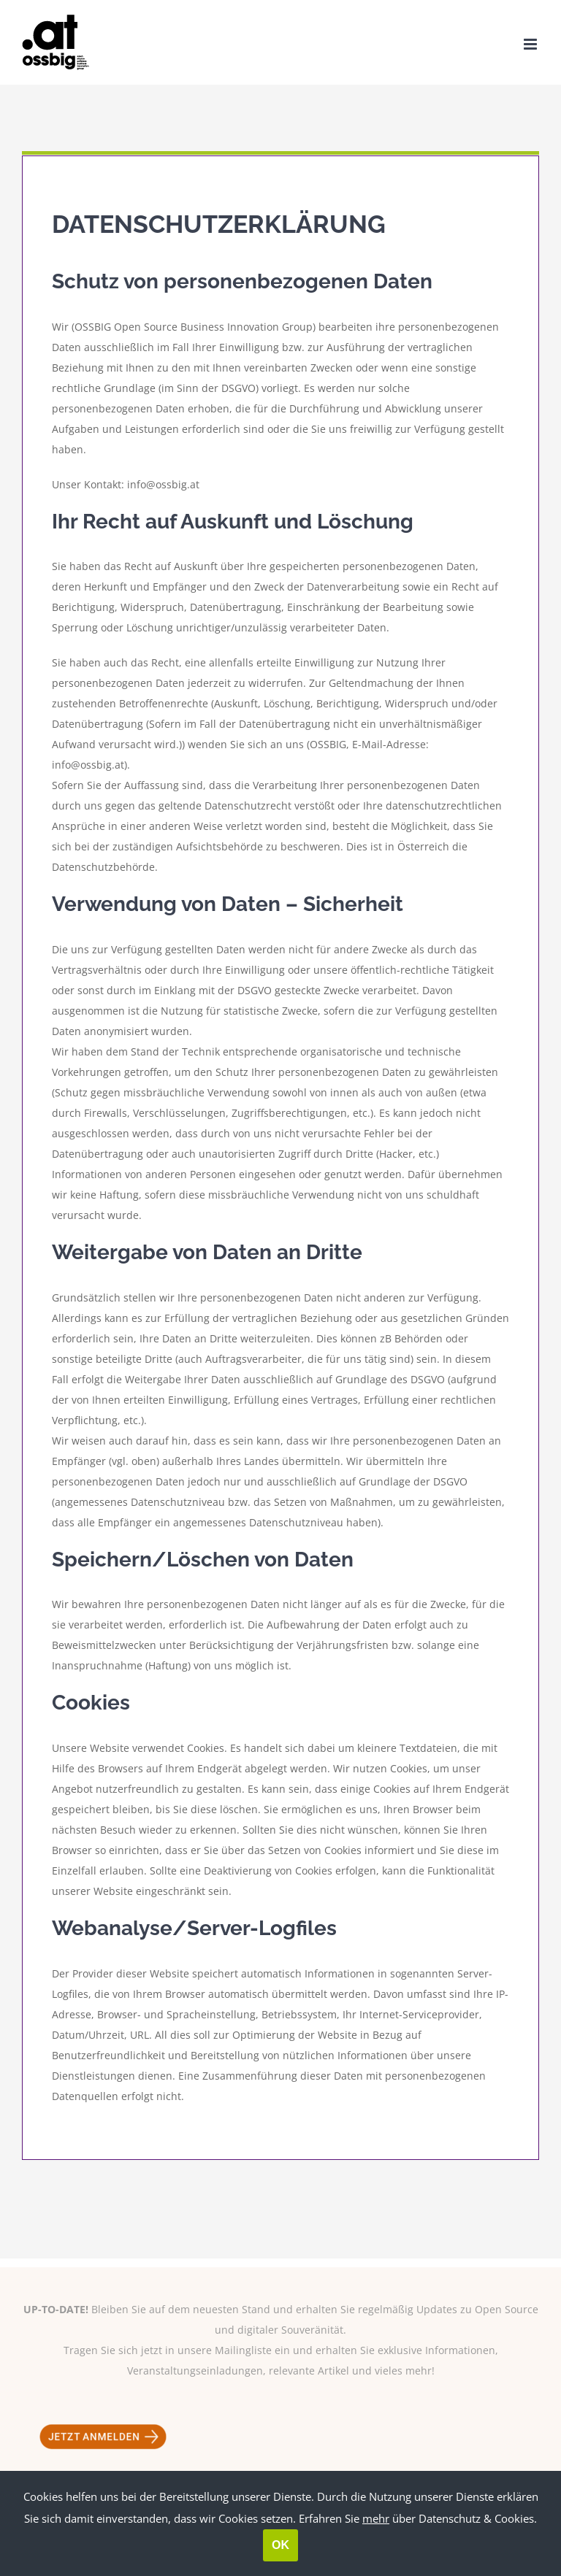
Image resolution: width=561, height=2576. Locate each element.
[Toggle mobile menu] (531, 44)
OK (280, 2545)
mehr (375, 2518)
